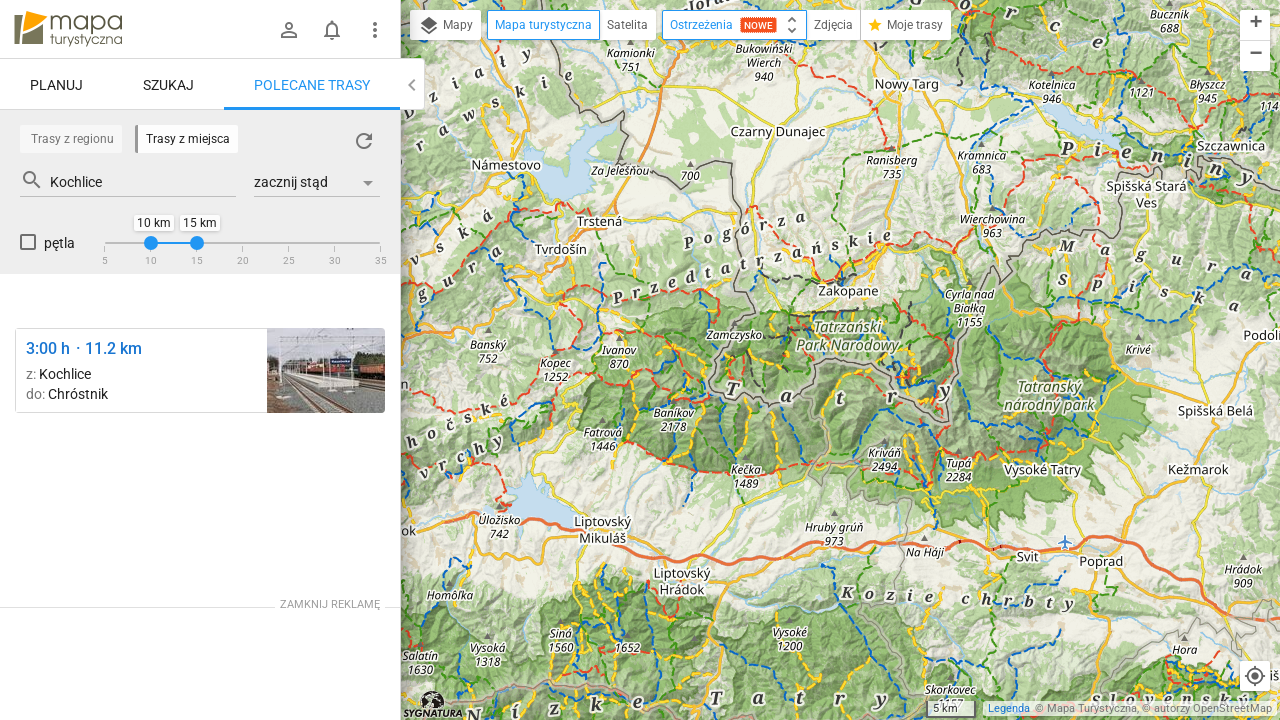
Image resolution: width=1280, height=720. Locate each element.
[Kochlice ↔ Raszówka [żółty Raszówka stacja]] (326, 370)
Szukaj (168, 85)
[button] (1255, 25)
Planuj (56, 85)
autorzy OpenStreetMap (1213, 708)
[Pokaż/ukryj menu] (375, 30)
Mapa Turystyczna (1092, 708)
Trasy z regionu (72, 139)
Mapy (445, 26)
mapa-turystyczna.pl (68, 29)
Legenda (1009, 708)
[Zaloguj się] (289, 30)
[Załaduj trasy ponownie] (364, 141)
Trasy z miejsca (188, 139)
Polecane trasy (312, 85)
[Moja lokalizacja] (1255, 676)
